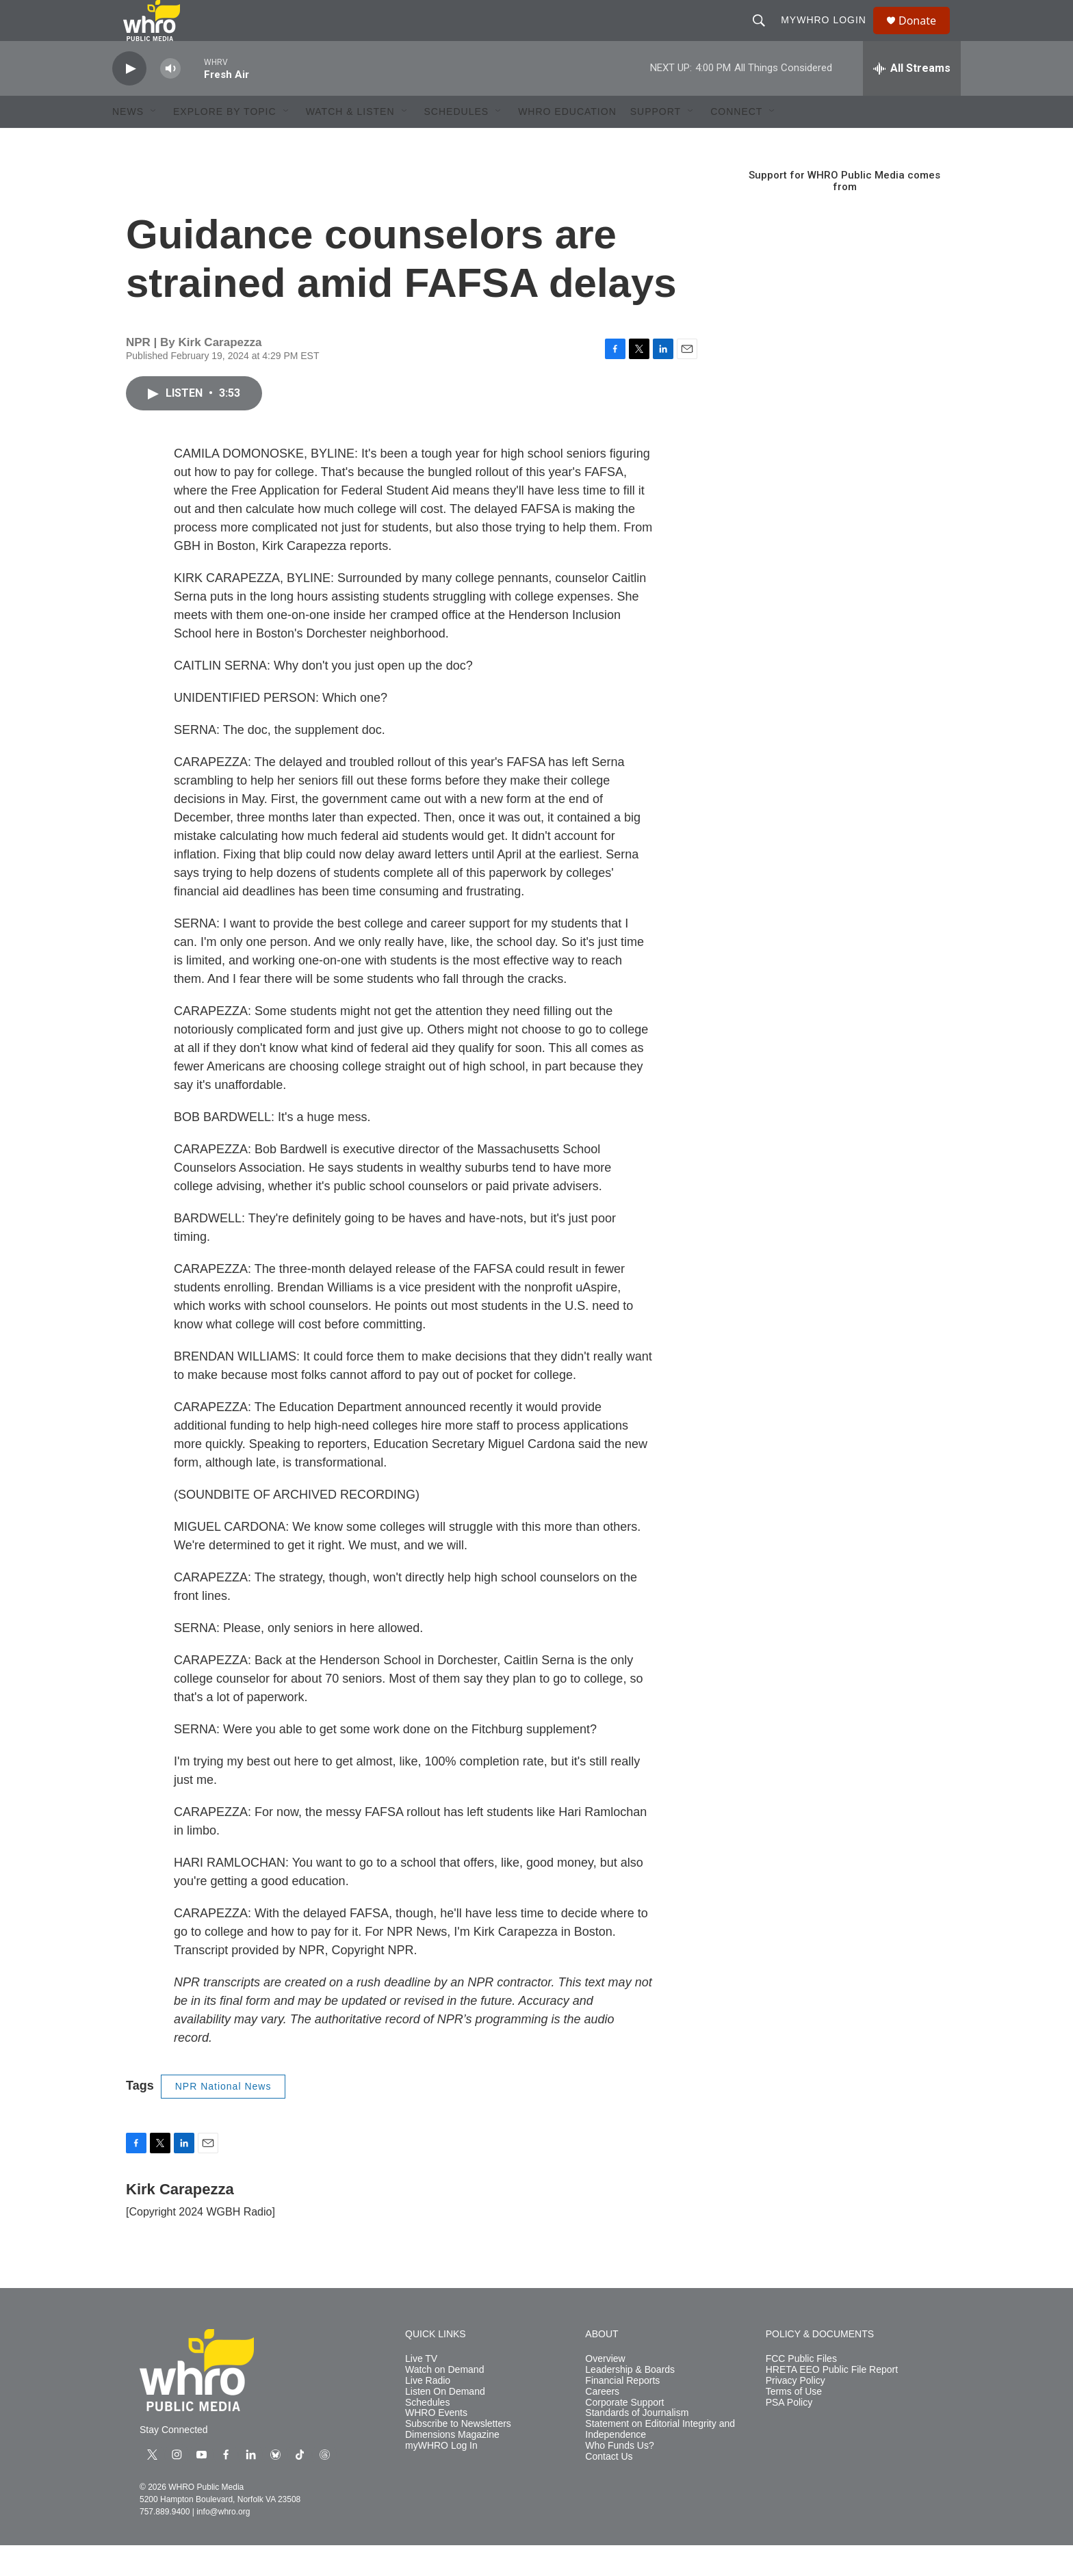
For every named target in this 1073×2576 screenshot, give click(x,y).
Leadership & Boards (630, 2400)
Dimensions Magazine (452, 2465)
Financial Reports (622, 2411)
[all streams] (912, 99)
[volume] (170, 99)
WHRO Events (436, 2444)
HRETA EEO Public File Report (832, 2400)
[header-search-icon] (765, 35)
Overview (605, 2389)
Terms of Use (794, 2422)
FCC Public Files (801, 2389)
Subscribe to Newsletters (458, 2454)
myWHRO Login (829, 35)
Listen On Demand (445, 2422)
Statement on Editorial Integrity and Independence (660, 2460)
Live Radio (427, 2411)
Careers (602, 2422)
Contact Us (608, 2487)
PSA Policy (789, 2433)
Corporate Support (624, 2433)
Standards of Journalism (636, 2444)
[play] (129, 99)
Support (655, 142)
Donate (926, 36)
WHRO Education (567, 142)
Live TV (421, 2389)
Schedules (427, 2433)
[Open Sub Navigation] (153, 142)
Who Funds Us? (619, 2476)
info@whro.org (223, 2542)
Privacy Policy (795, 2411)
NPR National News (223, 2117)
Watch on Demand (444, 2400)
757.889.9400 (165, 2542)
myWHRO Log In (441, 2476)
